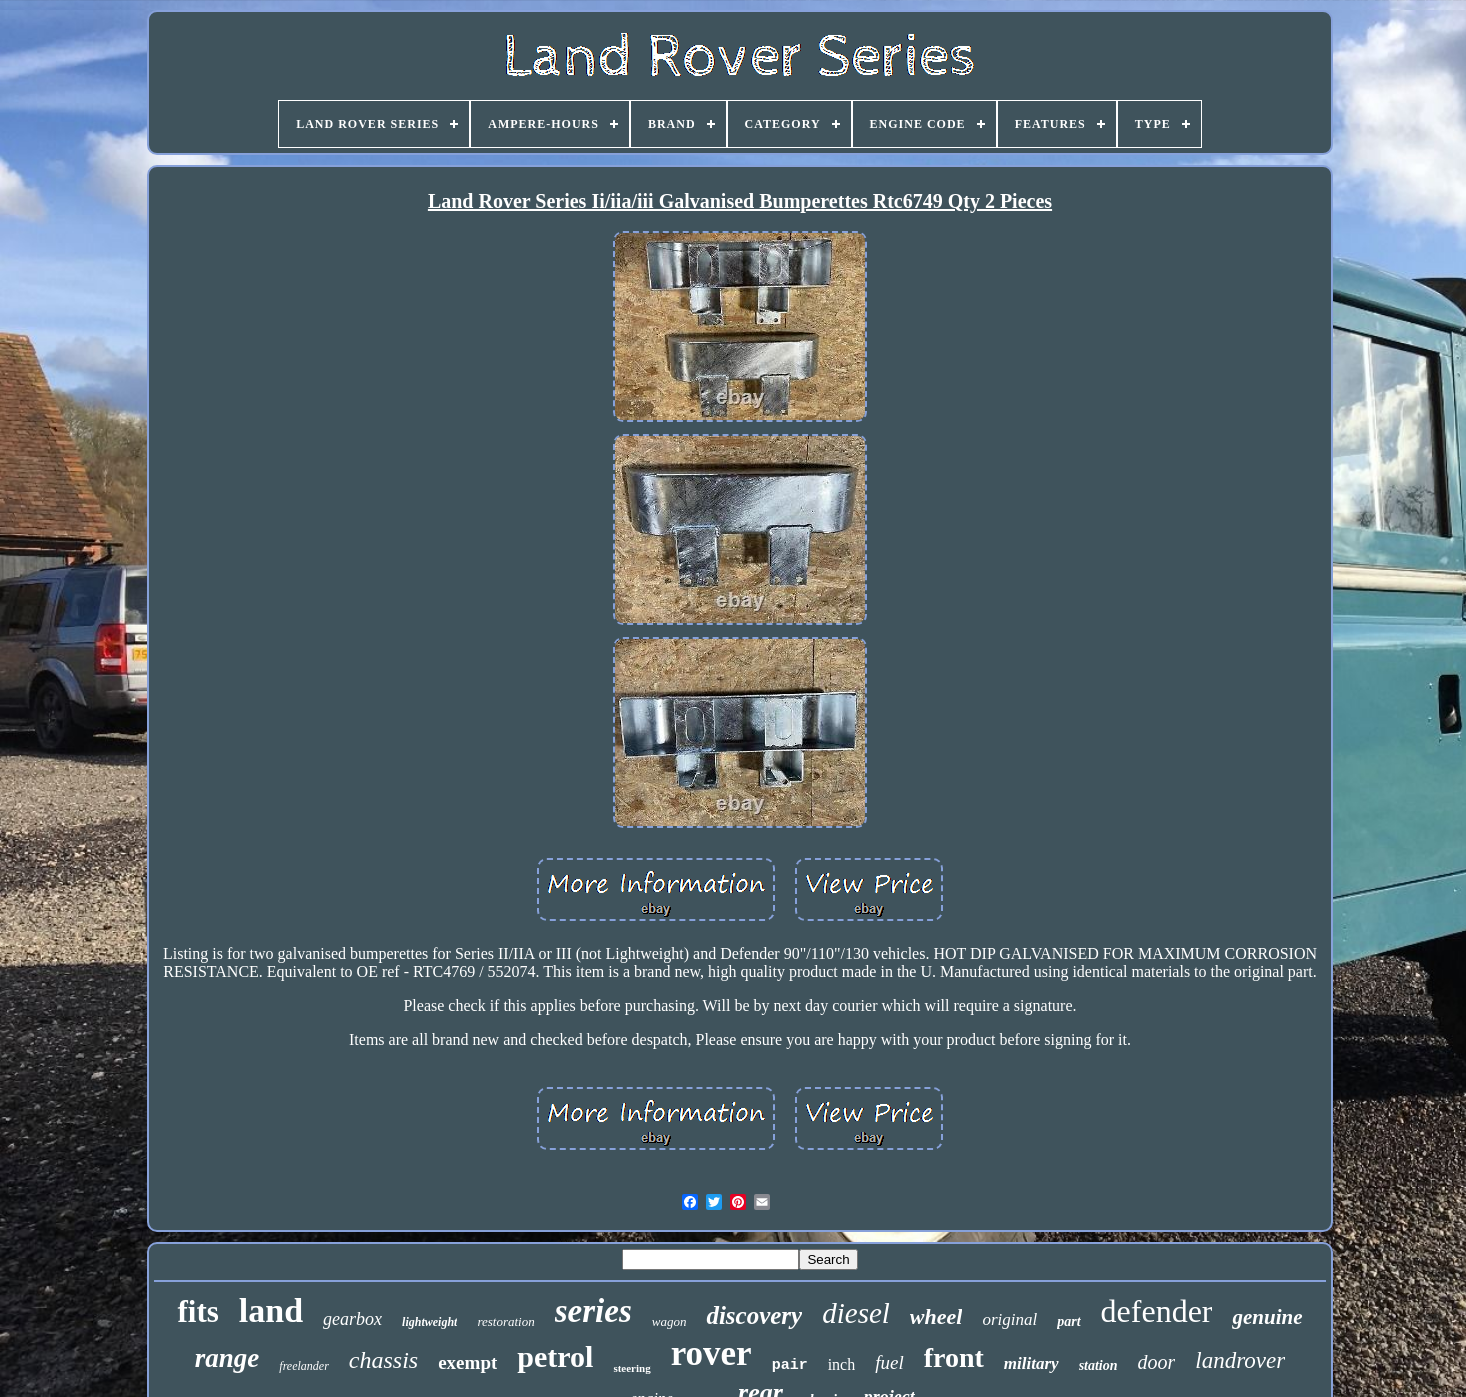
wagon (669, 1321)
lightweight (429, 1322)
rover (711, 1353)
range (227, 1358)
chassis (383, 1360)
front (954, 1357)
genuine (1267, 1317)
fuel (889, 1362)
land (271, 1310)
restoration (505, 1321)
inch (842, 1364)
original (1009, 1319)
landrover (1240, 1360)
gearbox (352, 1319)
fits (197, 1311)
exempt (467, 1362)
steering (631, 1368)
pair (790, 1365)
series (593, 1311)
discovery (754, 1315)
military (1031, 1363)
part (1068, 1321)
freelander (304, 1366)
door (1157, 1362)
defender (1157, 1311)
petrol (555, 1356)
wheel (936, 1316)
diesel (856, 1313)
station (1098, 1365)
